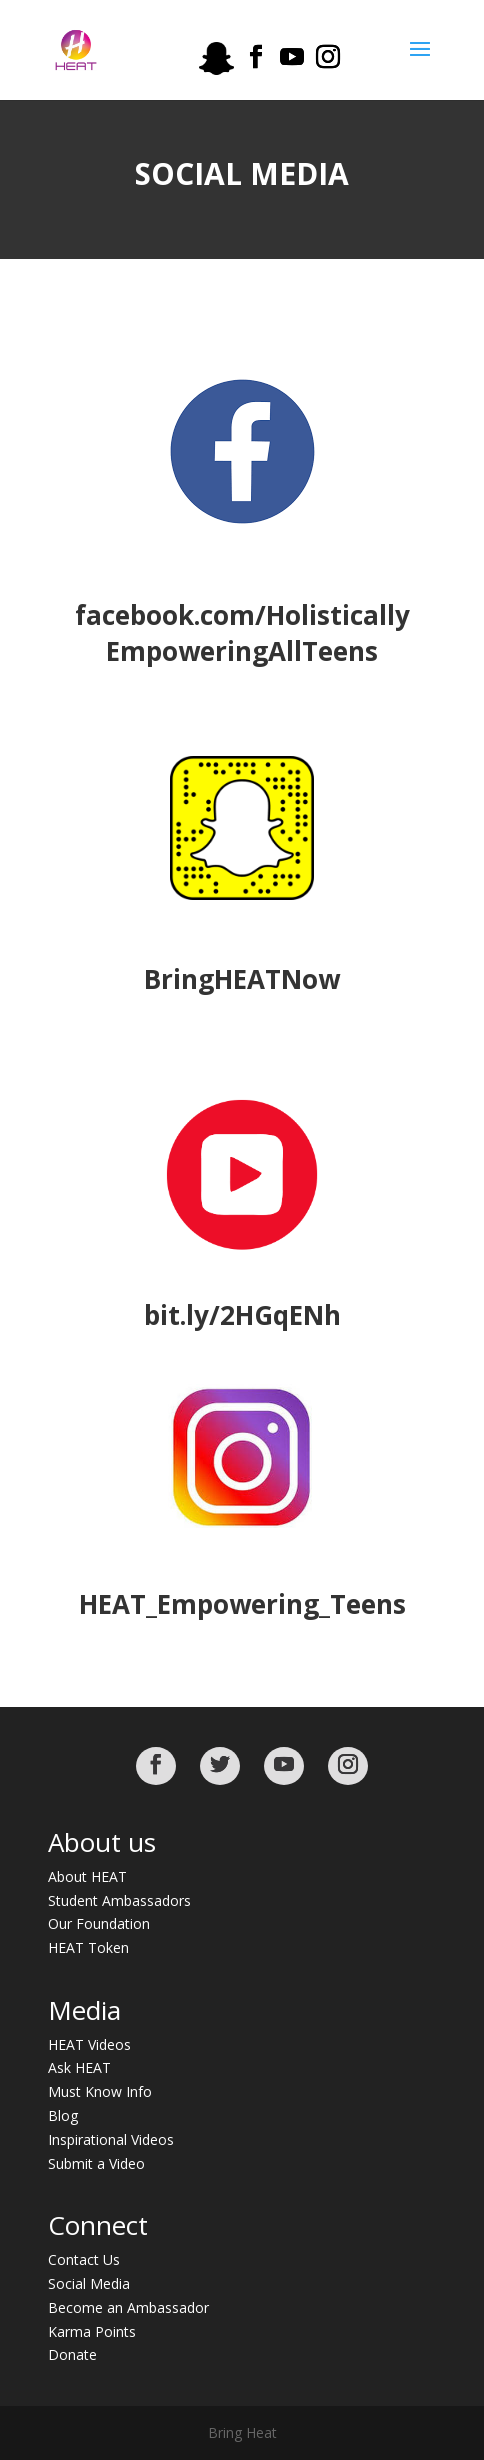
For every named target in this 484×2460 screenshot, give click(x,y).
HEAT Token (88, 1947)
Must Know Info (100, 2091)
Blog (63, 2115)
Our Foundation (99, 1923)
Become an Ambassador (128, 2307)
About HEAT (87, 1876)
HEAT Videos (89, 2044)
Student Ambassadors (119, 1900)
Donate (72, 2354)
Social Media (89, 2283)
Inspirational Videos (111, 2139)
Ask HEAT (79, 2067)
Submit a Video (96, 2163)
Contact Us (84, 2259)
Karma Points (92, 2331)
